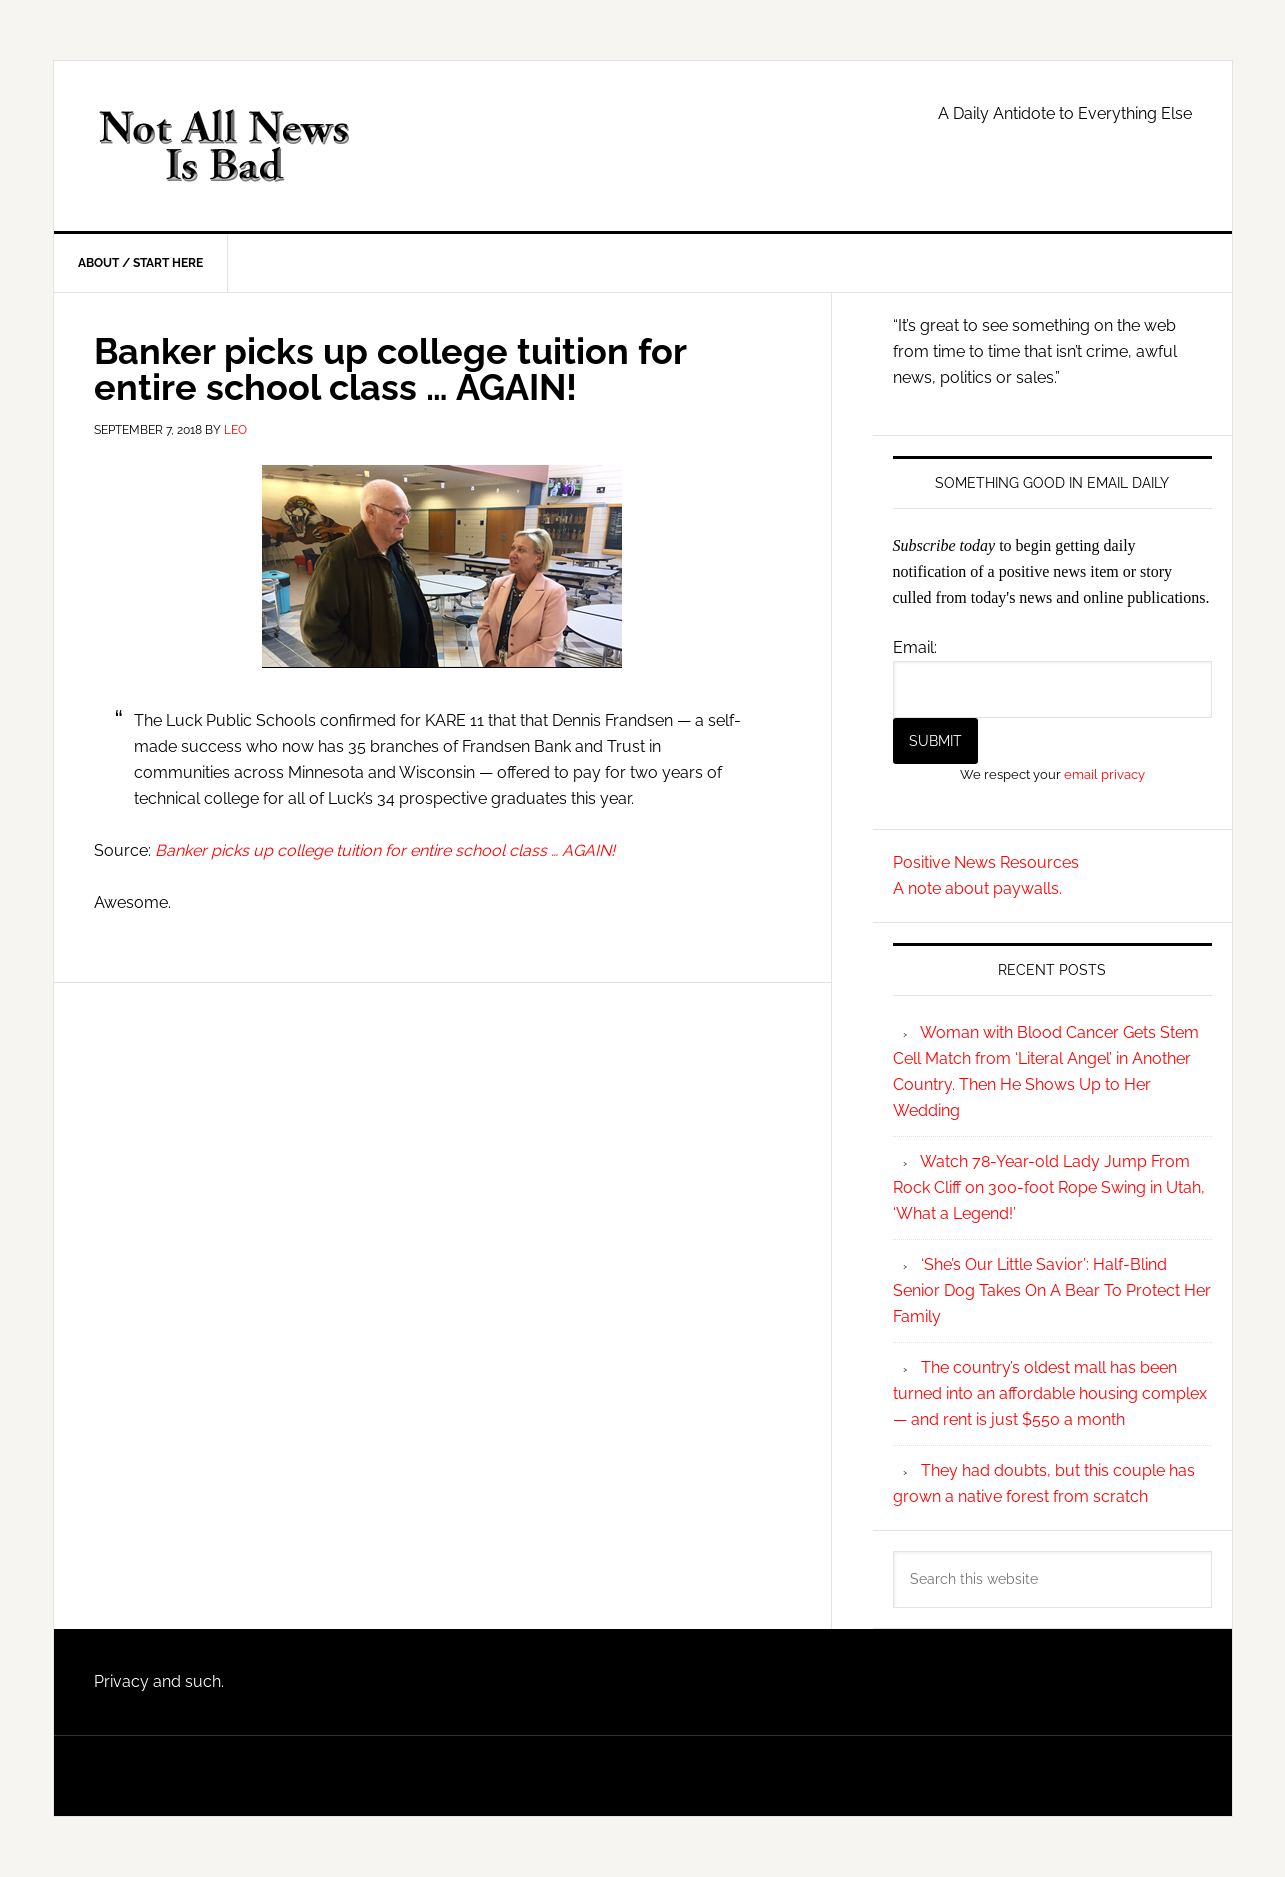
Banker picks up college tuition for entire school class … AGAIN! (385, 850)
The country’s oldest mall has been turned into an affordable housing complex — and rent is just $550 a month (1050, 1393)
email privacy (1104, 774)
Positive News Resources (986, 862)
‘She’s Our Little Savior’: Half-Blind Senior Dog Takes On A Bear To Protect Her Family (1052, 1290)
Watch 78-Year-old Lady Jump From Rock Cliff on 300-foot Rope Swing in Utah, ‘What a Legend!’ (1049, 1187)
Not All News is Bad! (224, 146)
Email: (915, 647)
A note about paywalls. (977, 888)
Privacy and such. (159, 1681)
